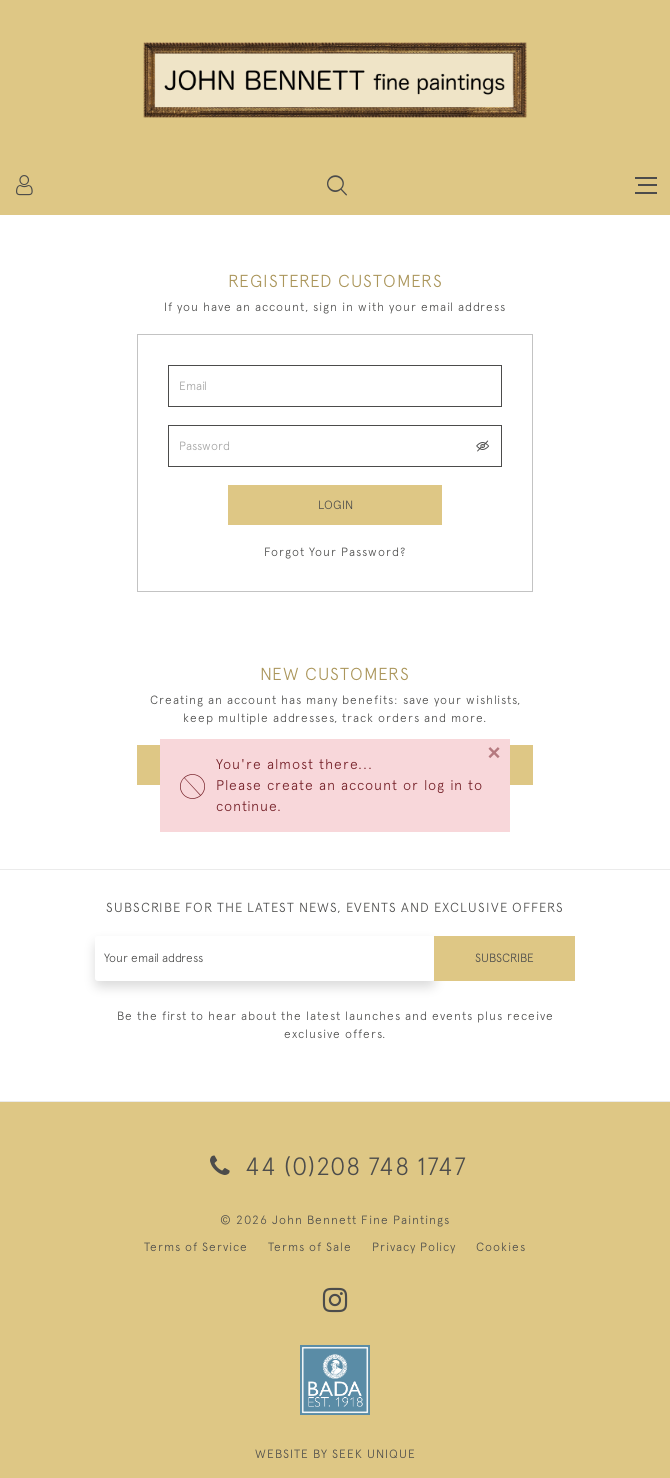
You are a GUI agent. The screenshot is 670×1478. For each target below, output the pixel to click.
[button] (337, 185)
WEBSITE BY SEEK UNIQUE (335, 1454)
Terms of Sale (310, 1247)
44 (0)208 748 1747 (335, 1165)
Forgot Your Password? (335, 552)
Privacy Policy (414, 1247)
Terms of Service (196, 1247)
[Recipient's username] (265, 958)
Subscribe (504, 958)
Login (335, 505)
